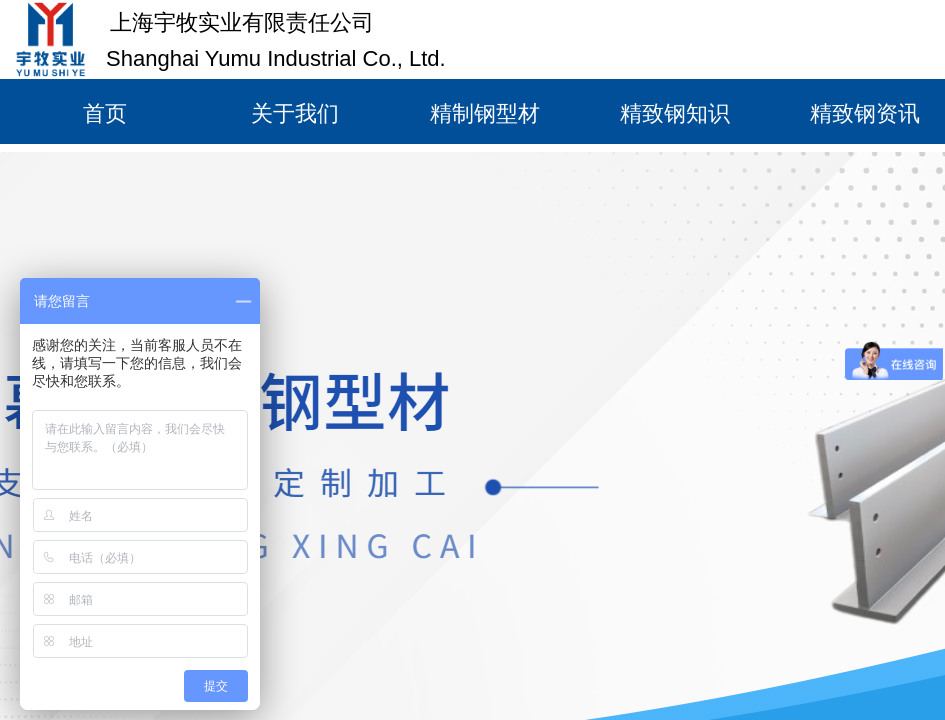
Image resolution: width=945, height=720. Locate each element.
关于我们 (295, 113)
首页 (105, 113)
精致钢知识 (675, 113)
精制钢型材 (485, 113)
